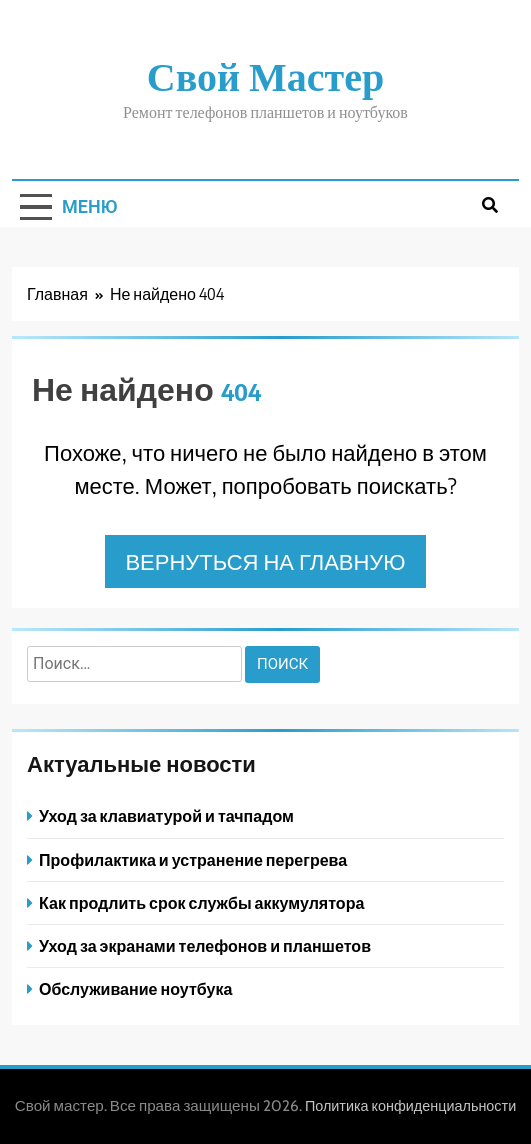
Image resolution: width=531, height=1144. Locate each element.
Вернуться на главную (265, 561)
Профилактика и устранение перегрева (193, 859)
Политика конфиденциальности (410, 1106)
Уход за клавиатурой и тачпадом (166, 815)
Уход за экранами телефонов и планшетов (205, 945)
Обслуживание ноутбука (135, 988)
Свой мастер (265, 75)
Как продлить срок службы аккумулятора (201, 902)
